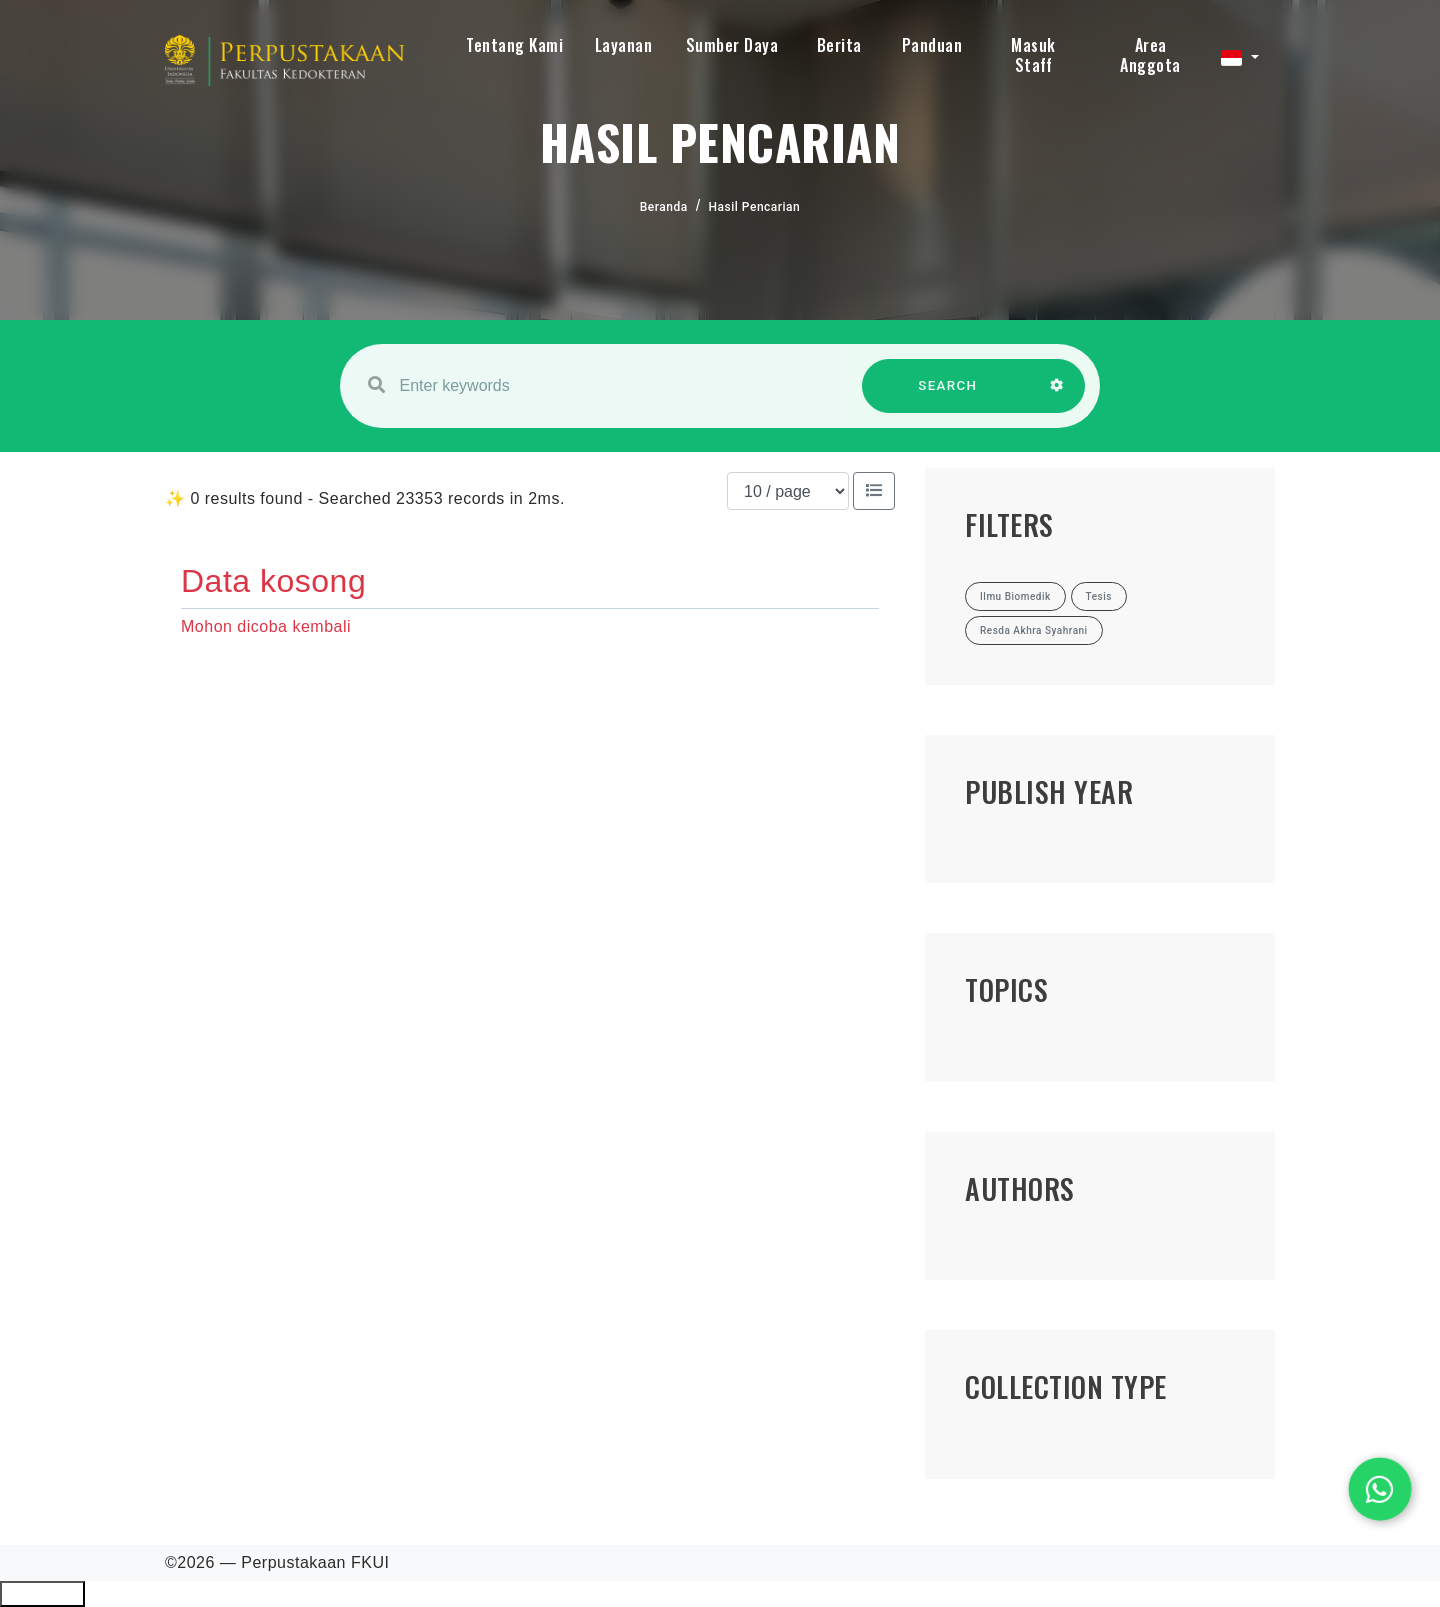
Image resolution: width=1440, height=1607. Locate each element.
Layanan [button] (624, 45)
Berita (839, 45)
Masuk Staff (1033, 55)
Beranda (664, 207)
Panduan (932, 45)
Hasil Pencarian (755, 207)
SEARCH (948, 395)
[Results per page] (788, 491)
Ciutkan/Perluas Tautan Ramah (42, 1594)
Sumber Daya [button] (732, 45)
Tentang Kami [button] (514, 45)
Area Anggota (1150, 55)
